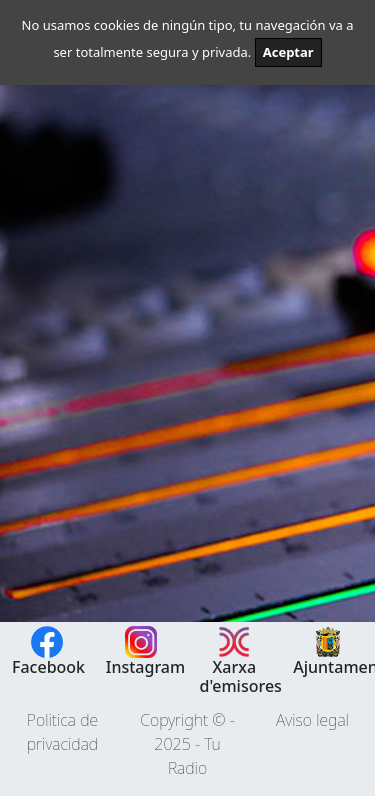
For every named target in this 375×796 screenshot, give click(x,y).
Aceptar (288, 52)
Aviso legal (312, 720)
